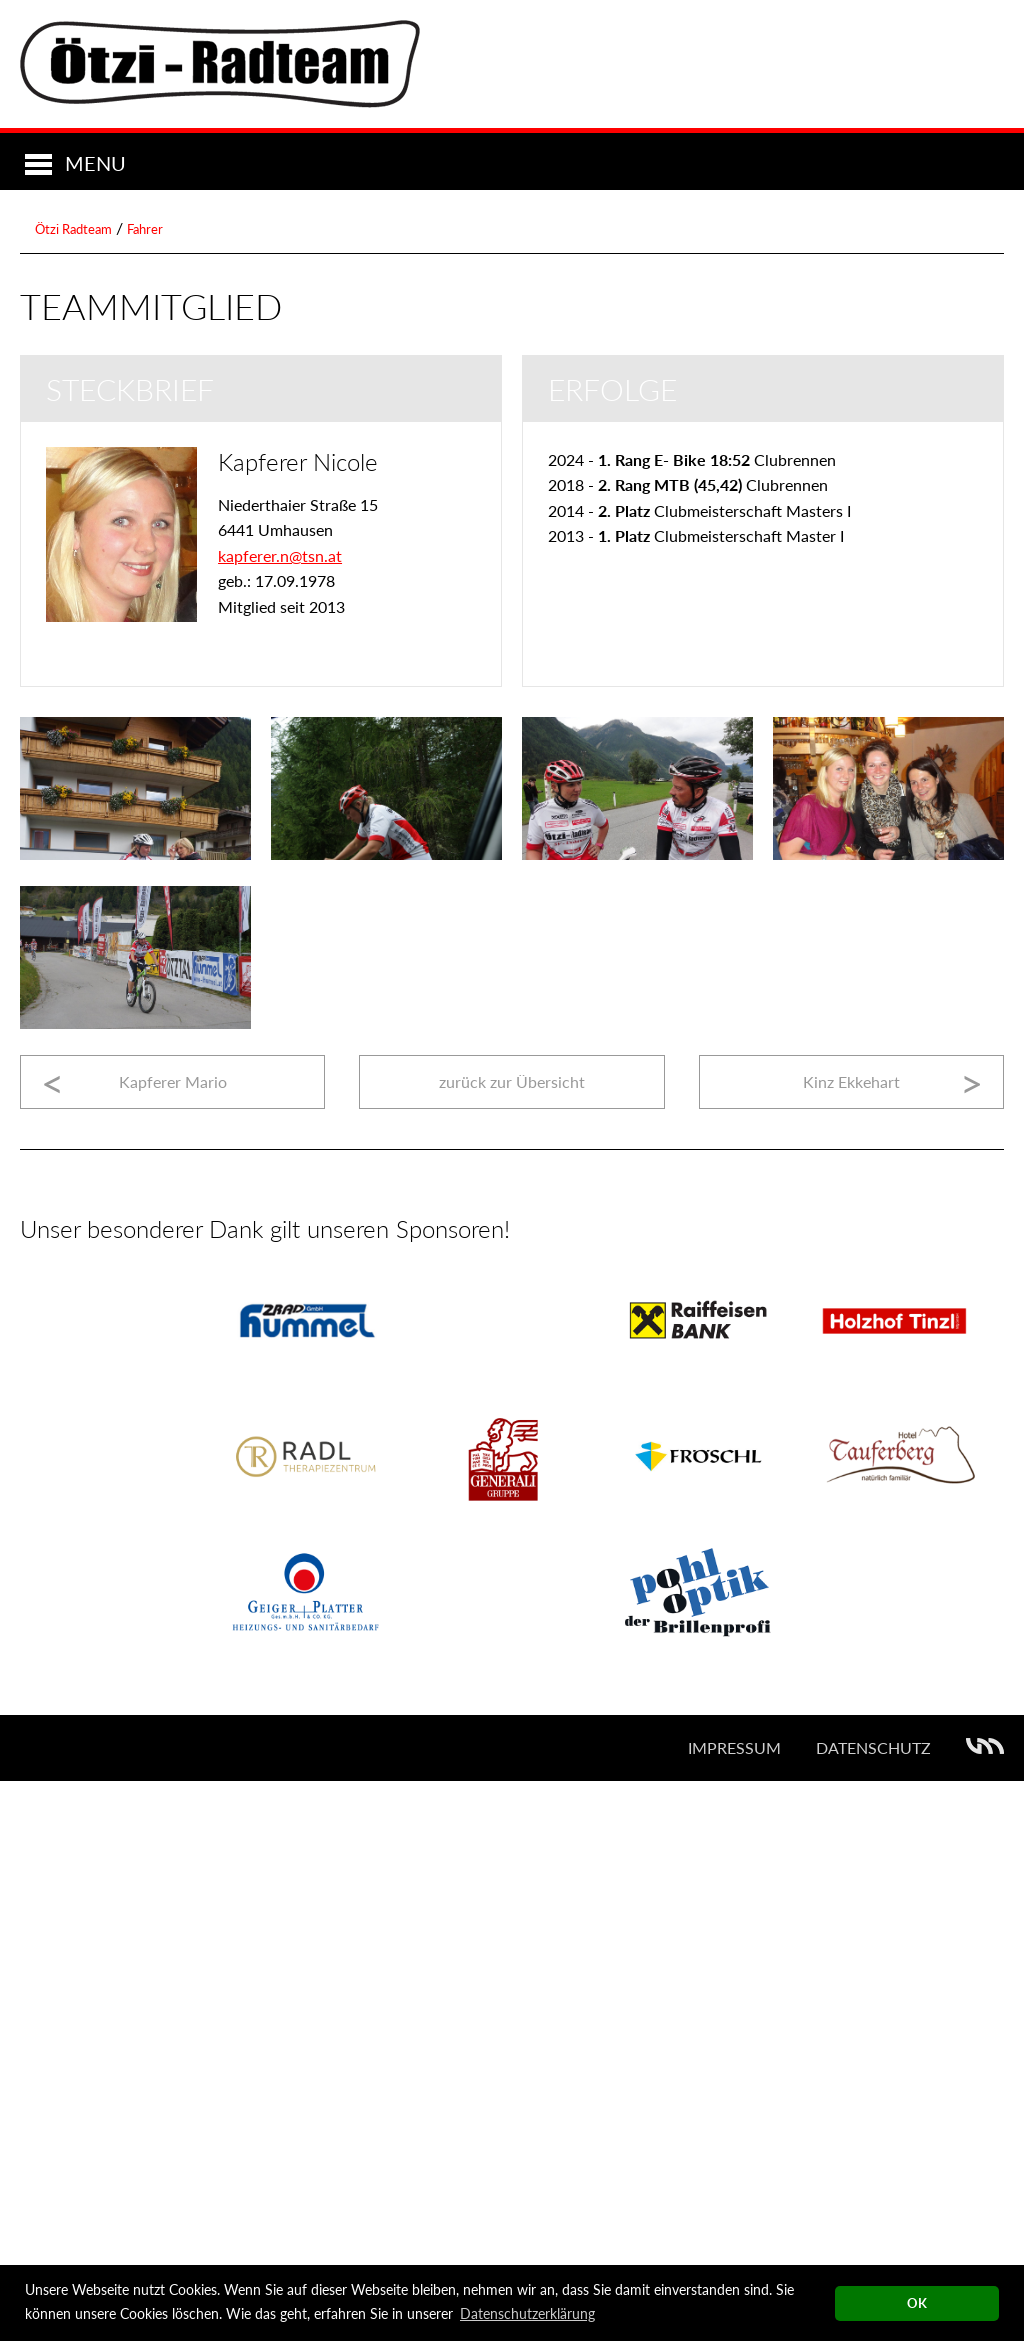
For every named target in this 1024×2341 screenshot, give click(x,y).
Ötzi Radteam (73, 789)
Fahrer (145, 789)
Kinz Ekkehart (851, 1641)
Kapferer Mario (173, 1641)
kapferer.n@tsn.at (280, 1115)
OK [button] (917, 2303)
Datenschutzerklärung (527, 2313)
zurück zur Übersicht (512, 1641)
